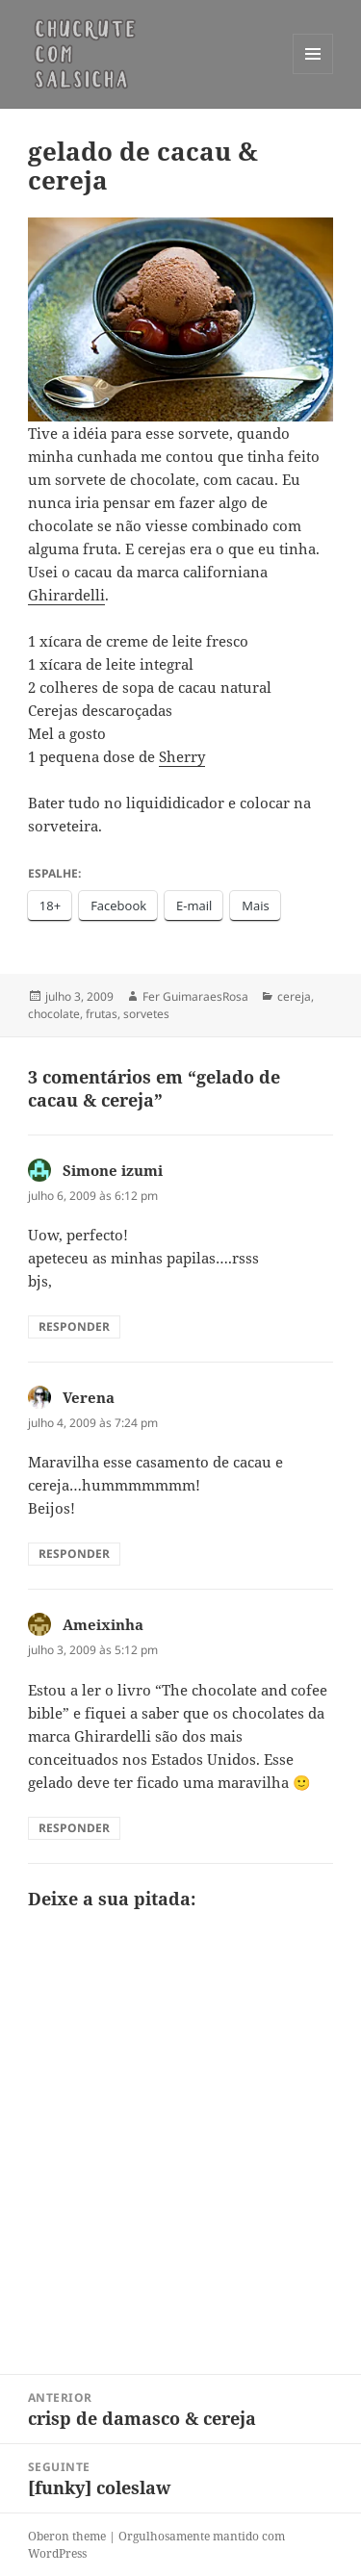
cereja (294, 996)
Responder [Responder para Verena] (74, 1553)
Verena (89, 1397)
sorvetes (146, 1014)
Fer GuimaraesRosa (195, 996)
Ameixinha (103, 1624)
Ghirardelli (66, 594)
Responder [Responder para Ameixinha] (74, 1828)
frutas (101, 1014)
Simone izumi (113, 1170)
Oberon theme (67, 2536)
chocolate (54, 1014)
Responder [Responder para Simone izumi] (74, 1326)
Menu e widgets (313, 73)
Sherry (182, 756)
